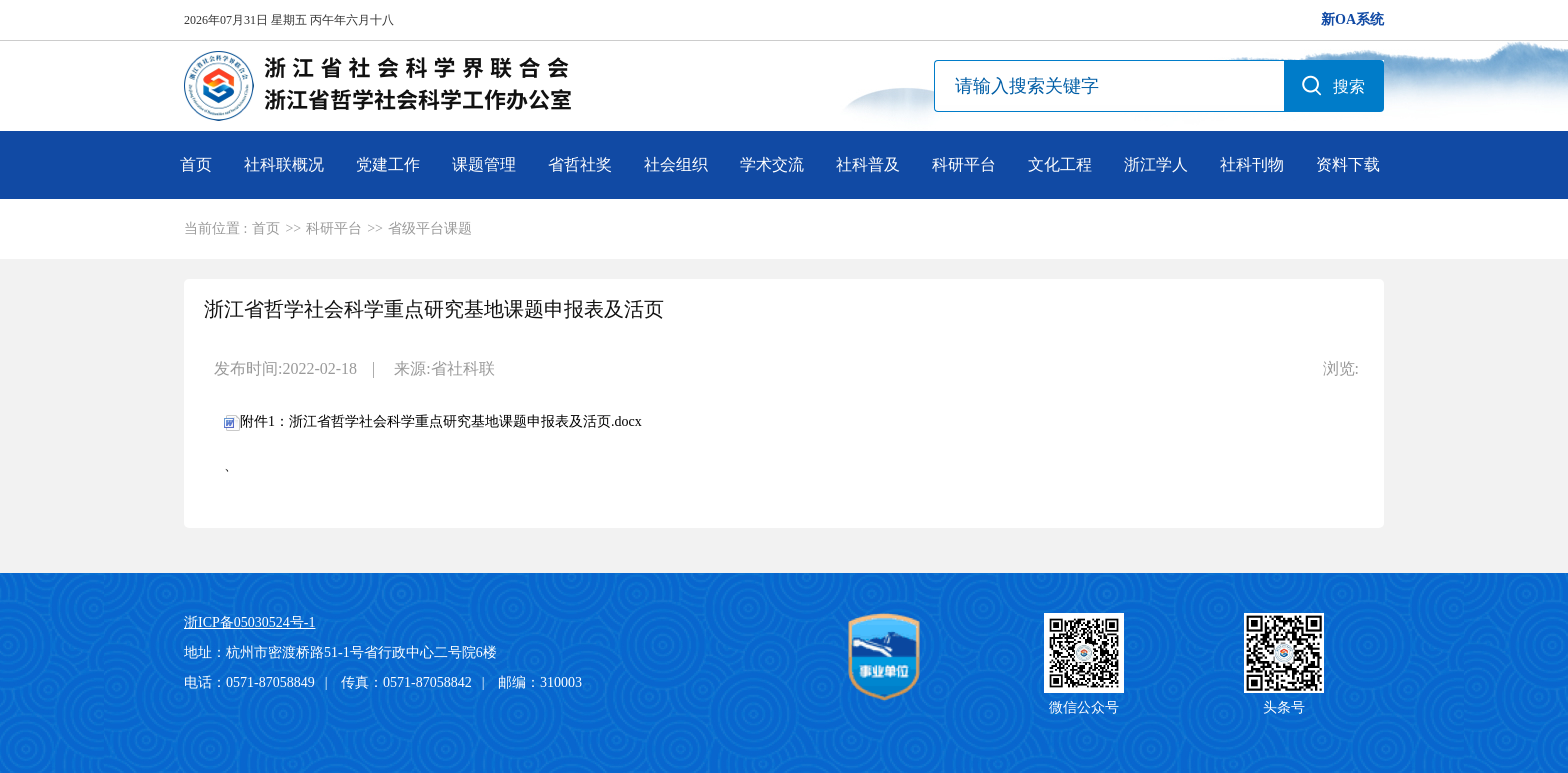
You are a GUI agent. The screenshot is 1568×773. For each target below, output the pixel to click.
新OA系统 (1352, 19)
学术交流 (772, 164)
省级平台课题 (430, 228)
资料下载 (1348, 164)
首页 (196, 164)
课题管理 (484, 164)
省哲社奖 (580, 164)
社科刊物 (1252, 164)
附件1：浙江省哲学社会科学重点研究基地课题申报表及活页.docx (433, 421)
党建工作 (388, 164)
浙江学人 (1156, 164)
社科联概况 (284, 164)
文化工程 (1060, 164)
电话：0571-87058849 (249, 682)
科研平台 (964, 164)
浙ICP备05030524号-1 (249, 622)
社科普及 (868, 164)
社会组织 (676, 164)
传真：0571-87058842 (406, 682)
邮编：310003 (540, 682)
